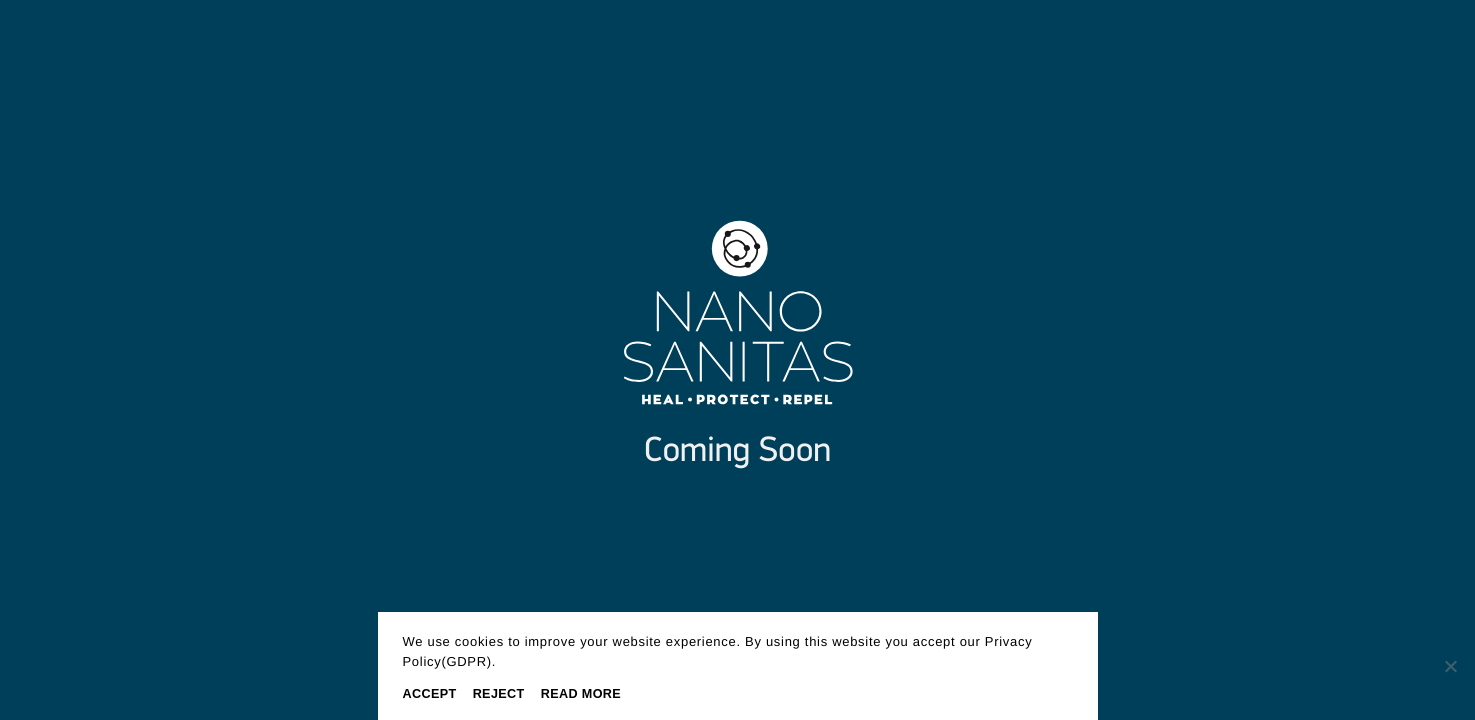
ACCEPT (430, 694)
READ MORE (581, 694)
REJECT (499, 694)
